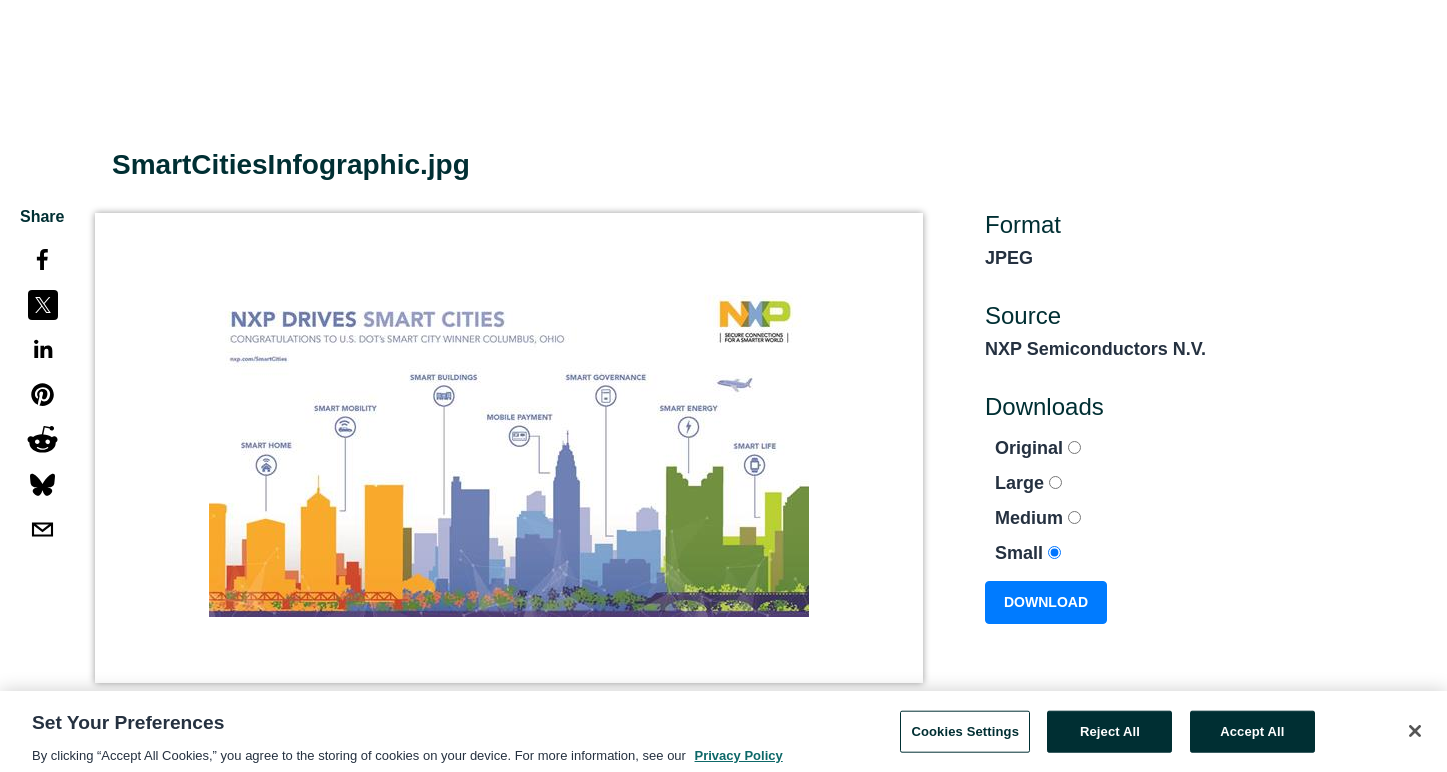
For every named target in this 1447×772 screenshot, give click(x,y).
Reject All (1110, 735)
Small (1028, 553)
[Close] (1415, 735)
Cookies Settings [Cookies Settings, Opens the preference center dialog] (965, 735)
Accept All (1252, 735)
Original (1038, 448)
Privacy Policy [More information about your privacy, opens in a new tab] (739, 759)
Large (1028, 483)
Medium (1038, 518)
